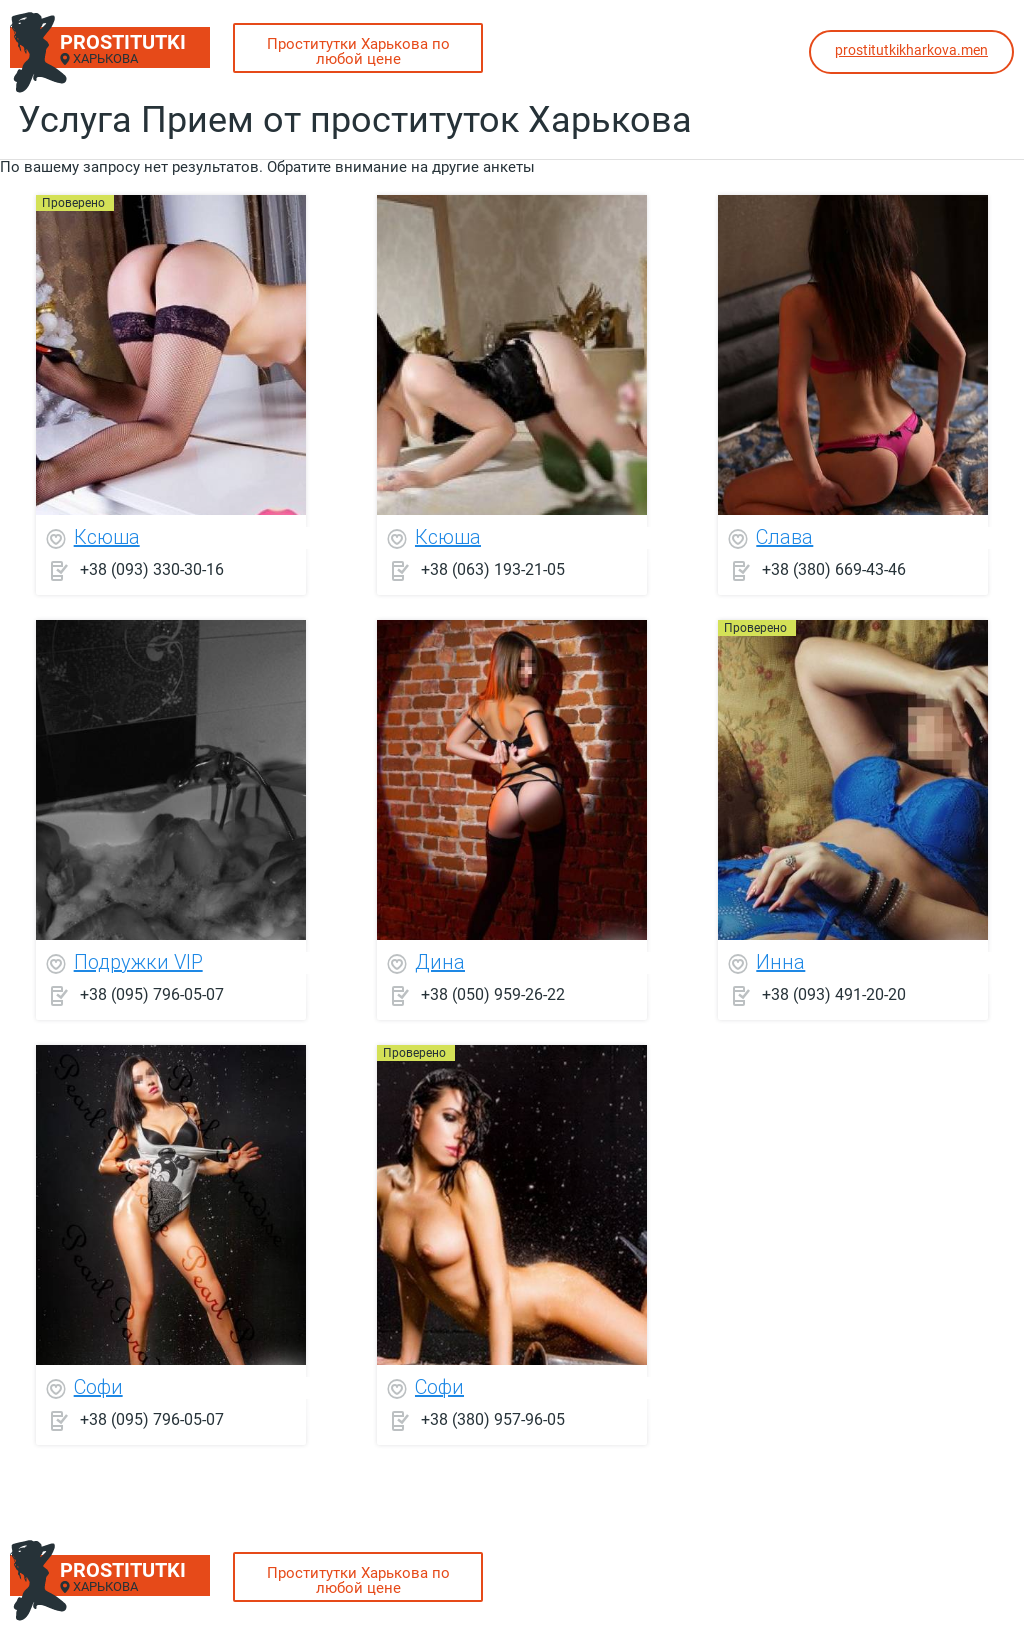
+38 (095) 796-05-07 (152, 994)
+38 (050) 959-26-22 (493, 994)
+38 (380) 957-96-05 (493, 1419)
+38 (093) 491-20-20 (834, 994)
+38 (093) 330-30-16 (152, 569)
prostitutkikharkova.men (911, 50)
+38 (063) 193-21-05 (493, 569)
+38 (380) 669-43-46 (834, 569)
